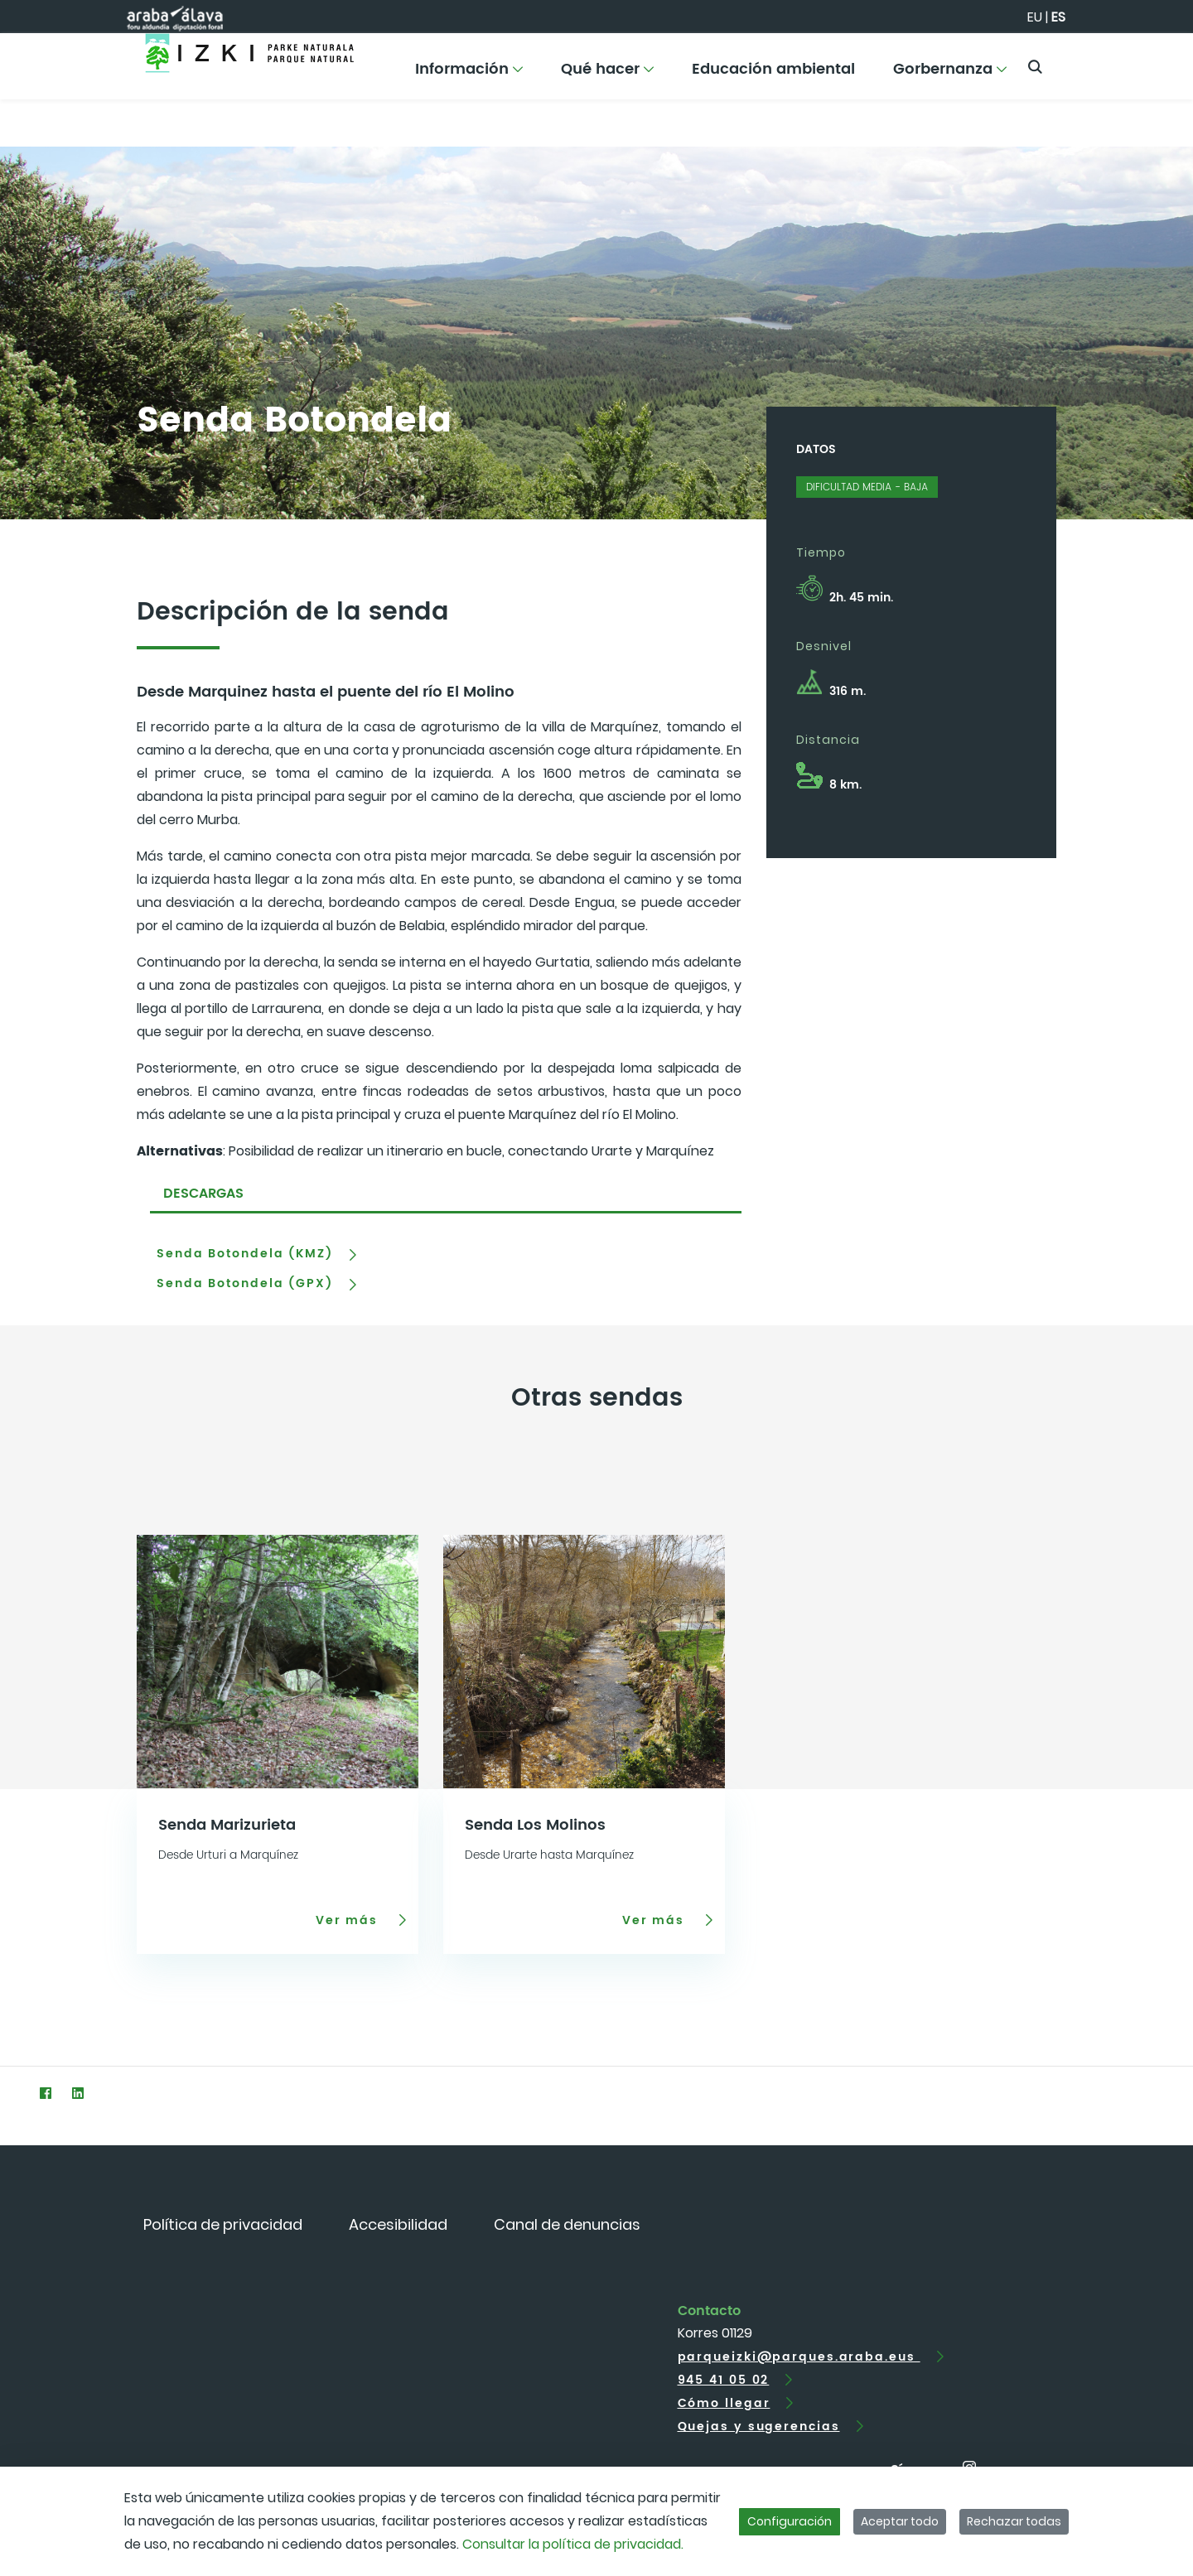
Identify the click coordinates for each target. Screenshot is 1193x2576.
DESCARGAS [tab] (203, 1193)
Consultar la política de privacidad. (572, 2544)
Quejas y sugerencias (759, 2426)
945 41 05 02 (724, 2380)
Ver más (349, 1920)
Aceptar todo (900, 2521)
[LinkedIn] (77, 2093)
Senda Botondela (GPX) (245, 1284)
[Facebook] (45, 2093)
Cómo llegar (724, 2403)
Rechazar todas (1014, 2521)
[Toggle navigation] (1151, 62)
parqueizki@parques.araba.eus (799, 2356)
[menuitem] (468, 75)
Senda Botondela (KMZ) (245, 1254)
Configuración (789, 2521)
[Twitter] (13, 2093)
